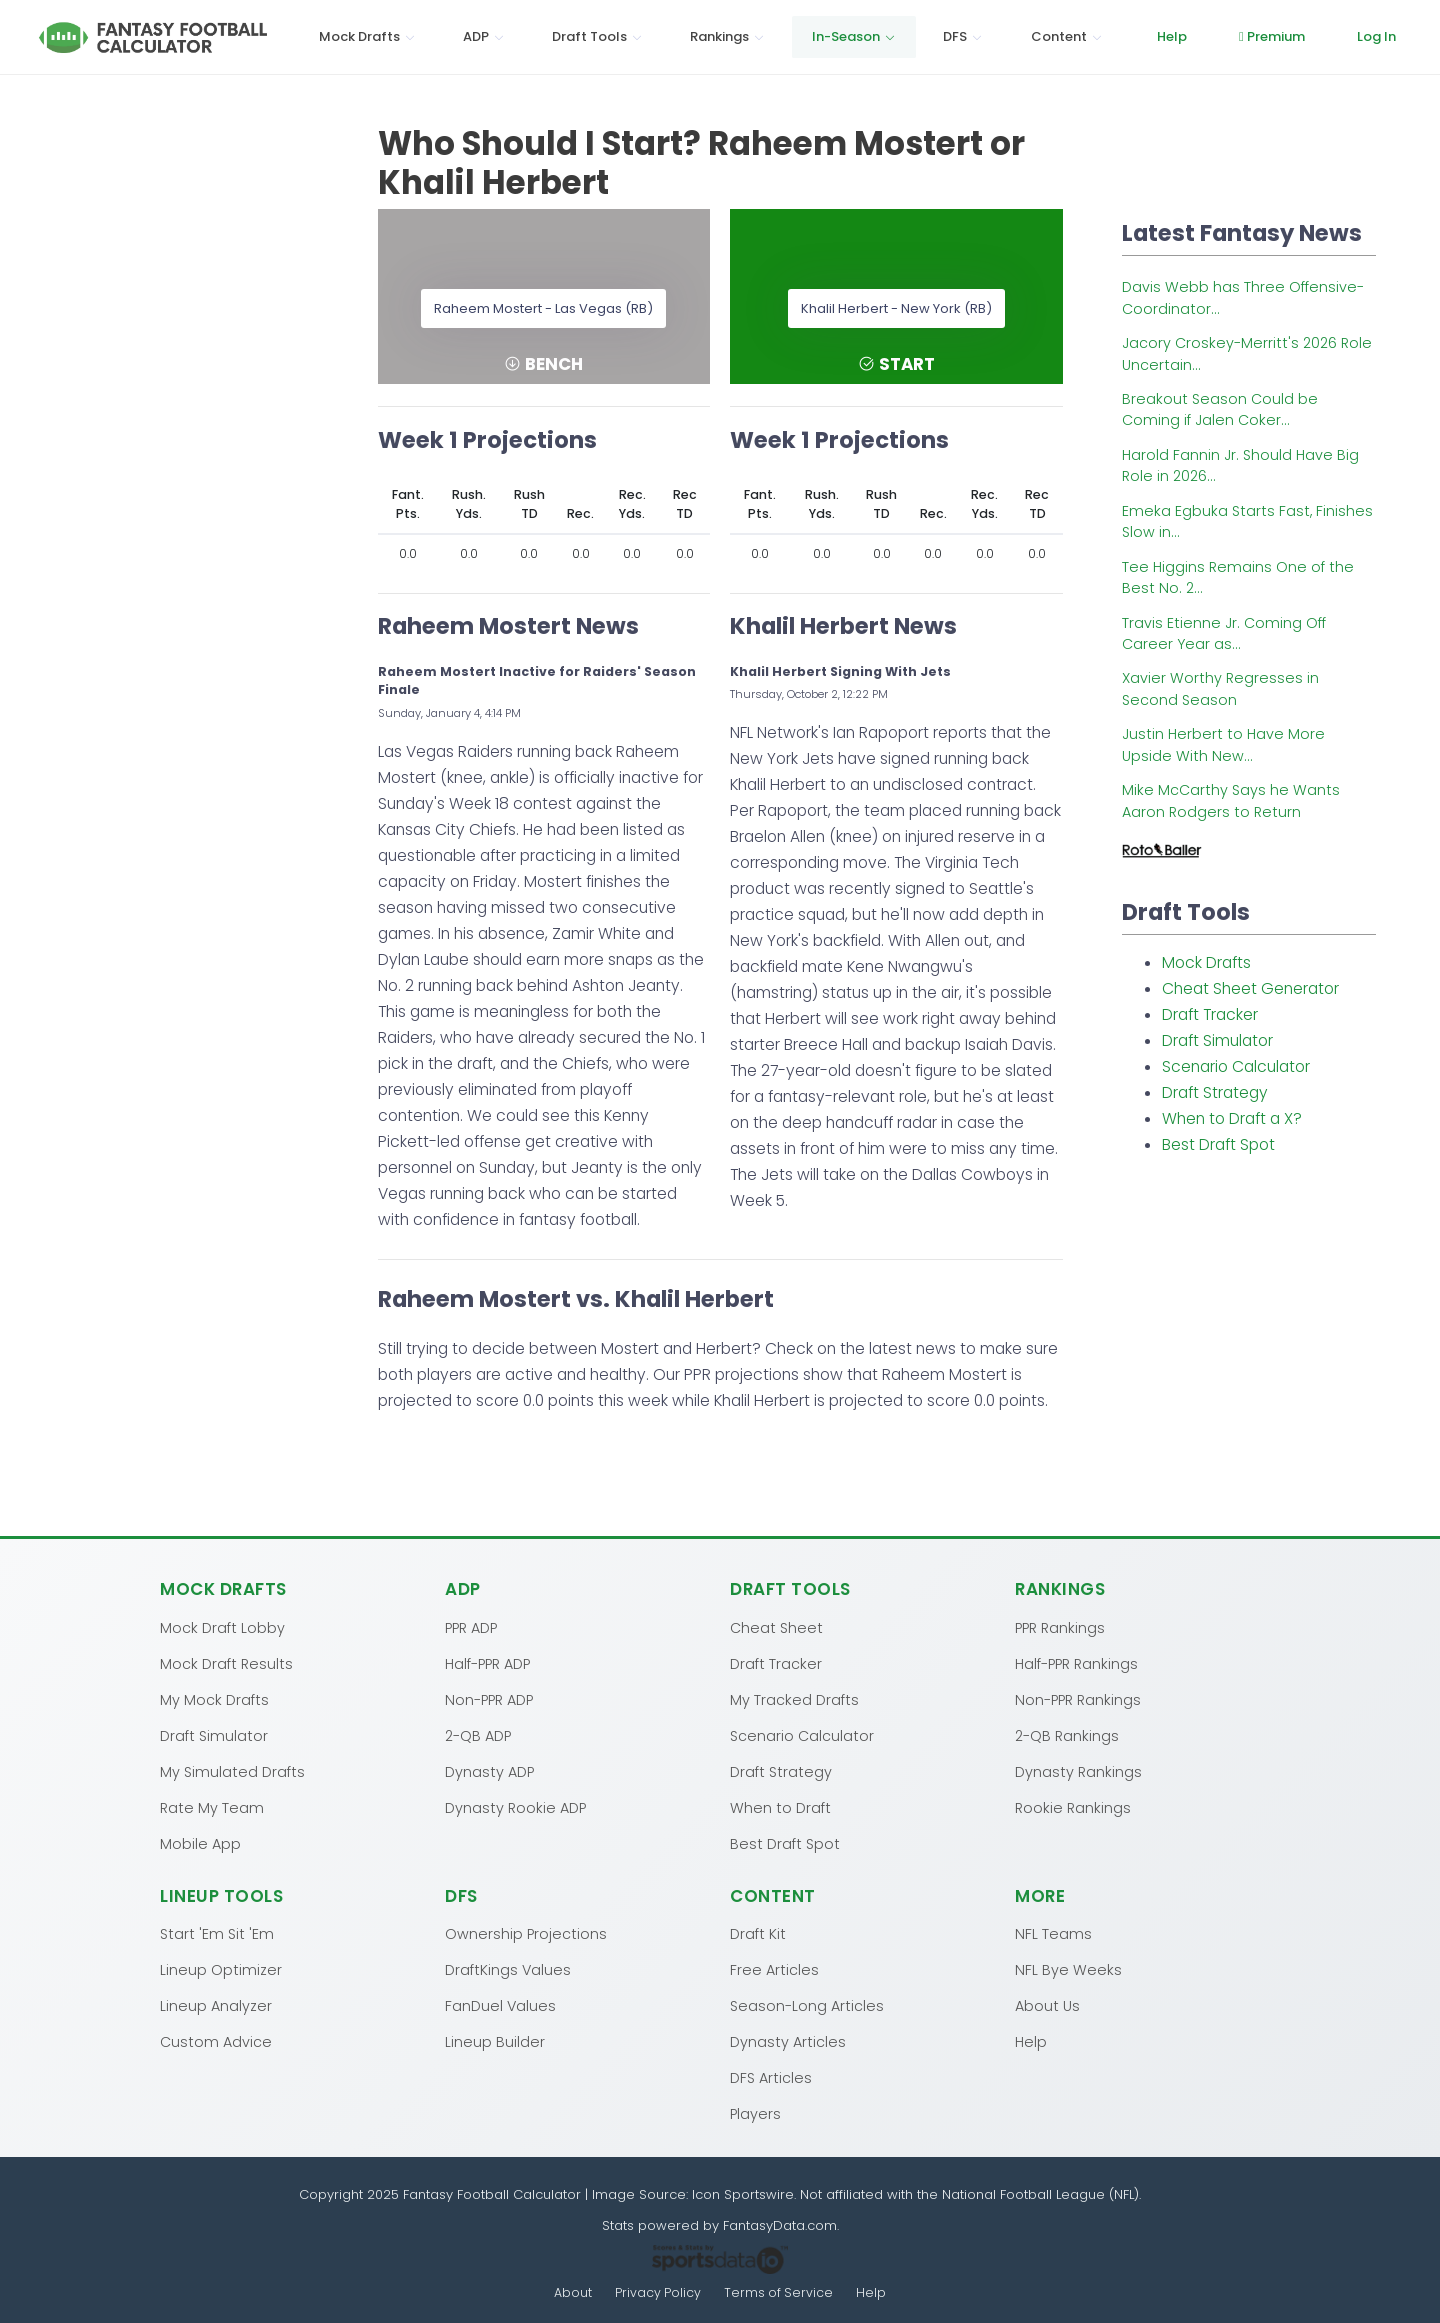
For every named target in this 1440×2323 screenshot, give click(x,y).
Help (1172, 36)
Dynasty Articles (788, 2041)
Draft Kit (758, 1933)
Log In (1376, 36)
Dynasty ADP (489, 1771)
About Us (1047, 2005)
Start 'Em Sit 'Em (217, 1933)
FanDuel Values (500, 2005)
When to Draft (780, 1807)
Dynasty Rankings (1078, 1771)
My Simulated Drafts (232, 1771)
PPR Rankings (1060, 1627)
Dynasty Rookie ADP (515, 1807)
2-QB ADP (478, 1735)
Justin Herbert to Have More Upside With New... (1223, 744)
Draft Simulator (1217, 1040)
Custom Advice (216, 2041)
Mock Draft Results (226, 1663)
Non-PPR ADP (489, 1699)
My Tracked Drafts (794, 1699)
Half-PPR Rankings (1076, 1663)
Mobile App (200, 1843)
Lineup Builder (495, 2041)
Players (755, 2113)
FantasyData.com (780, 2224)
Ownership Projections (526, 1933)
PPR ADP (471, 1627)
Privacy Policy (658, 2292)
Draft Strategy (1215, 1092)
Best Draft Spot (1218, 1144)
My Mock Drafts (214, 1699)
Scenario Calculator (1236, 1066)
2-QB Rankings (1067, 1735)
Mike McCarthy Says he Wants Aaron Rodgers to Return (1231, 800)
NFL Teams (1053, 1933)
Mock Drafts (1206, 962)
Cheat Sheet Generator (1250, 988)
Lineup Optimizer (221, 1969)
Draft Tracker (1210, 1014)
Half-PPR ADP (487, 1663)
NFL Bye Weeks (1068, 1969)
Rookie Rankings (1073, 1807)
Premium (1272, 36)
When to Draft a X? (1232, 1118)
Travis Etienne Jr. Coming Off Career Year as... (1224, 633)
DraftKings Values (508, 1969)
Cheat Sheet (776, 1627)
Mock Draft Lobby (222, 1627)
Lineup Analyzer (216, 2005)
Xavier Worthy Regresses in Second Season (1220, 688)
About (572, 2292)
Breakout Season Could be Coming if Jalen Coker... (1220, 409)
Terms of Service (779, 2292)
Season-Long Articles (807, 2005)
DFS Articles (771, 2077)
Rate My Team (212, 1807)
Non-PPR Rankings (1078, 1699)
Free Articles (774, 1969)
